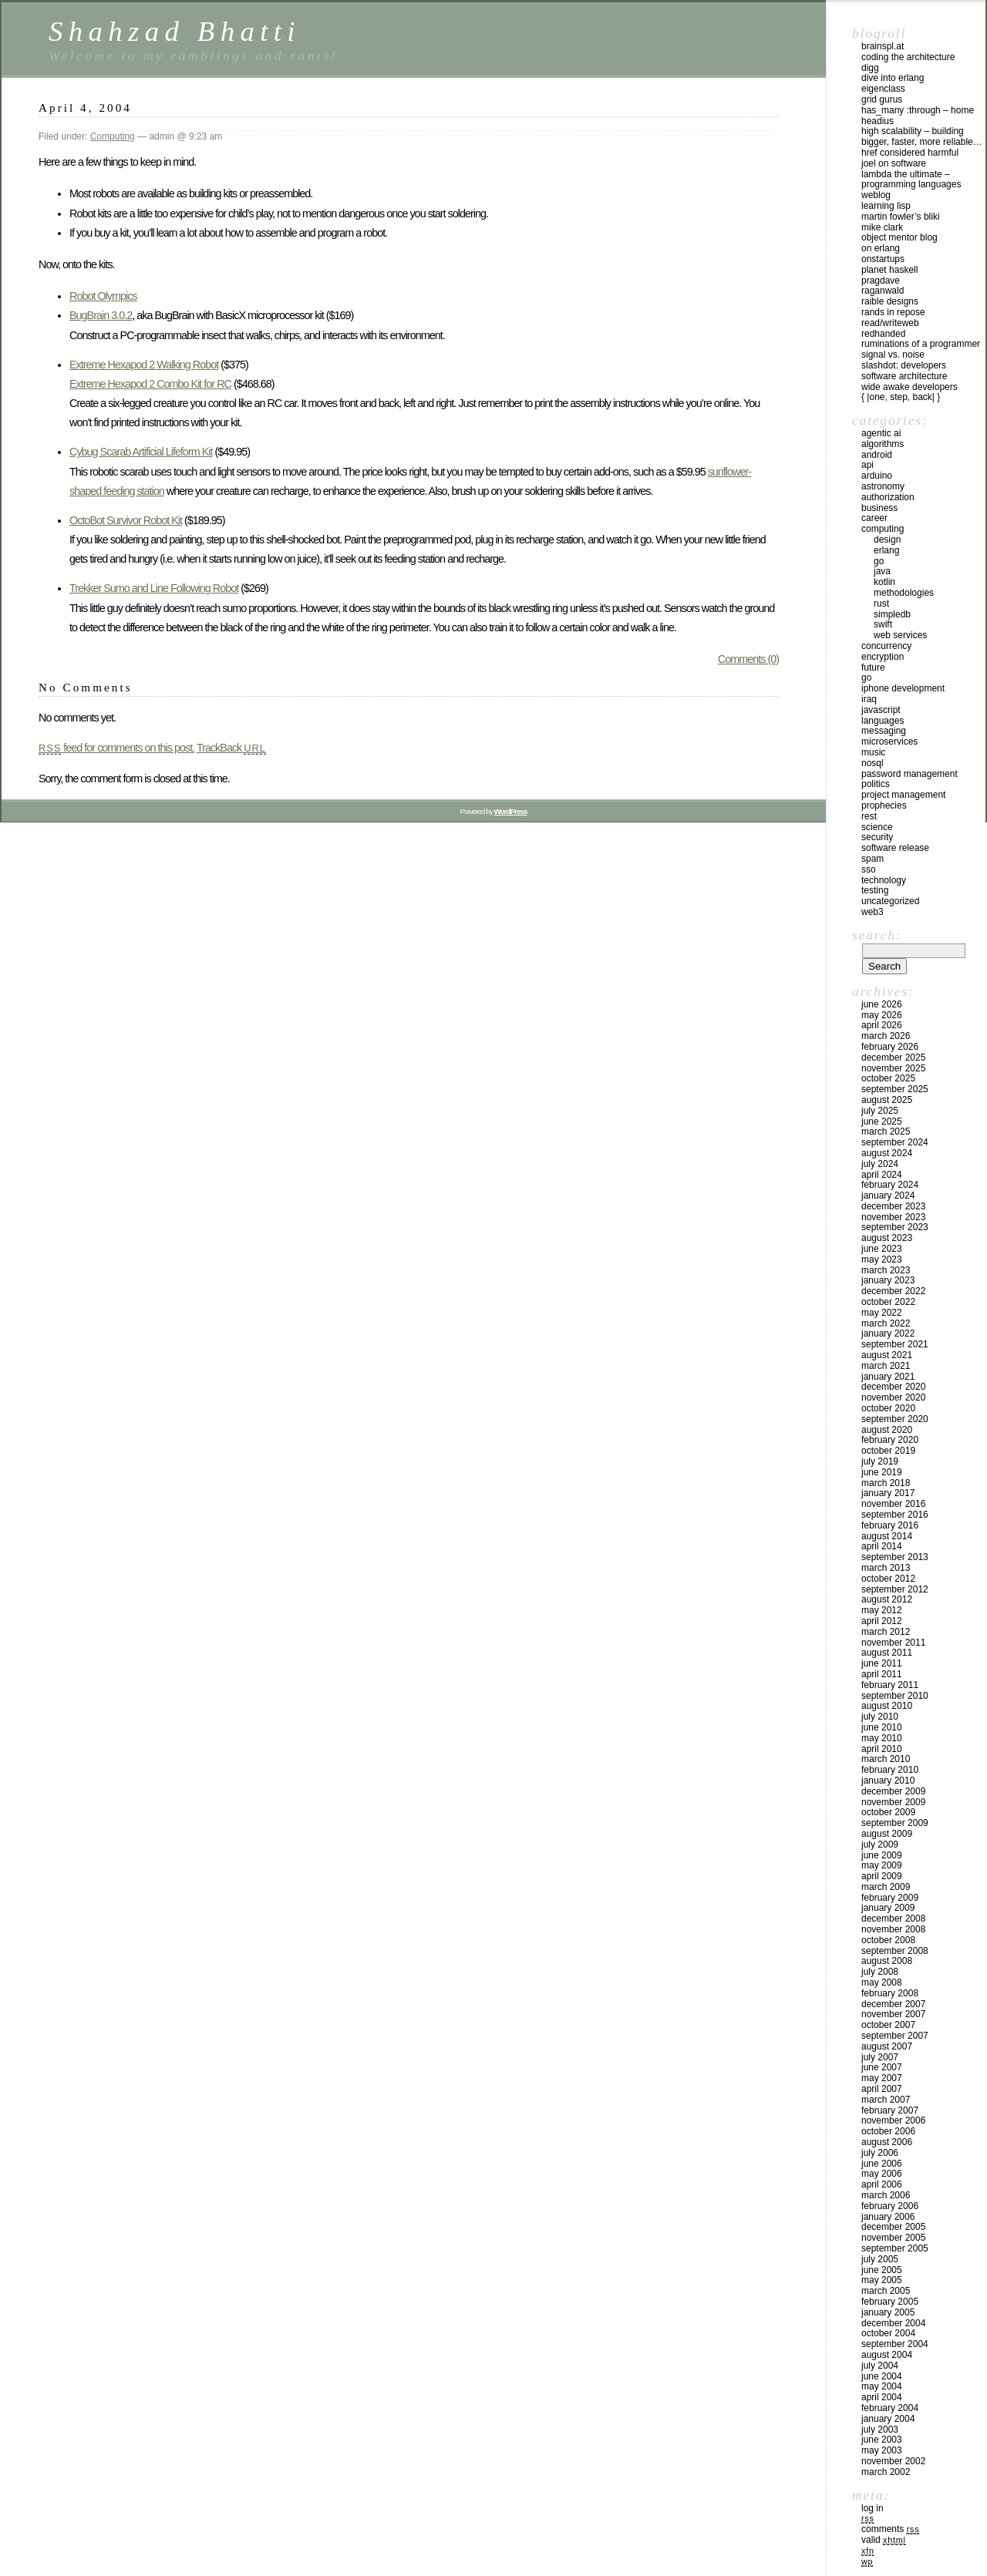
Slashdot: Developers (903, 365)
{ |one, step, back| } (900, 397)
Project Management (903, 794)
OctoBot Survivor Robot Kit (125, 520)
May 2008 (881, 1982)
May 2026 (881, 1015)
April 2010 (881, 1749)
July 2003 (879, 2429)
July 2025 (879, 1110)
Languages (882, 720)
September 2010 (894, 1695)
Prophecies (884, 805)
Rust (881, 603)
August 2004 (886, 2354)
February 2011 (889, 1685)
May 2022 (881, 1312)
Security (877, 837)
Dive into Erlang (892, 77)
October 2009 (888, 1812)
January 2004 (888, 2418)
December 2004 (893, 2323)
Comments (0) (748, 659)
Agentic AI (881, 433)
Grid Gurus (881, 99)
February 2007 (889, 2110)
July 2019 (879, 1461)
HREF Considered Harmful (909, 152)
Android (876, 454)
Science (877, 827)
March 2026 (885, 1036)
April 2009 (881, 1876)
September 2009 (894, 1823)
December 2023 (893, 1206)
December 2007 (893, 2004)
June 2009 (881, 1855)
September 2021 (894, 1344)
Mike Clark (882, 227)
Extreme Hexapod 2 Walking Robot (143, 364)
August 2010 (886, 1705)
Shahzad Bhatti (175, 31)
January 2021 (888, 1376)
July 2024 (879, 1164)
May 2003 (881, 2450)
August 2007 (886, 2046)
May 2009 (881, 1865)
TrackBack (231, 748)
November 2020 (893, 1397)
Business (879, 508)
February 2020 (889, 1439)
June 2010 (881, 1727)
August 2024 (886, 1153)
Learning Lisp (886, 205)
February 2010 (889, 1769)
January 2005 (888, 2312)
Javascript (881, 710)
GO (879, 561)
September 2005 (894, 2248)
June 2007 (881, 2067)
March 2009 (885, 1887)
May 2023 (881, 1259)
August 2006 (886, 2142)
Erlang (886, 550)
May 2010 (881, 1738)
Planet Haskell (889, 269)
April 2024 (881, 1174)
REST (869, 816)
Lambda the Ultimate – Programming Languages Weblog (911, 185)
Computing (112, 136)
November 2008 (893, 1929)
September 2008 (894, 1950)
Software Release (895, 847)
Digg (870, 67)
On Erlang (880, 248)
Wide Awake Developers (909, 387)
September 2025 (894, 1089)
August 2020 (886, 1429)
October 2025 (888, 1078)
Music (873, 752)
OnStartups (882, 259)
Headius (877, 121)
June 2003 (881, 2439)
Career (874, 518)
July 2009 (879, 1844)
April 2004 (881, 2397)
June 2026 (881, 1004)
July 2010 (879, 1716)
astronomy (882, 486)
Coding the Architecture (908, 57)
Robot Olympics (103, 296)
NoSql (872, 763)
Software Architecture (904, 376)
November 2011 (893, 1642)
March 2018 (885, 1483)
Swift (883, 624)
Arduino (876, 475)
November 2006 (893, 2120)
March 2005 (885, 2290)
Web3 (872, 911)
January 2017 (888, 1493)
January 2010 (888, 1780)
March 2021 (885, 1365)
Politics (875, 784)
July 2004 (879, 2365)
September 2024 (894, 1142)
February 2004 (889, 2408)
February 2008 (889, 1993)
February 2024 (889, 1184)
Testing (874, 890)
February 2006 (889, 2206)
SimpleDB (892, 614)
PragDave (880, 280)
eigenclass (883, 88)
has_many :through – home (917, 110)
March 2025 (885, 1131)
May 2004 (881, 2386)
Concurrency (886, 646)
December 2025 (893, 1057)
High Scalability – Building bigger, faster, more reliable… (921, 136)
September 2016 (894, 1514)
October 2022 (888, 1301)
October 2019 (888, 1450)
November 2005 (893, 2237)
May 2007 (881, 2078)
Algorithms (882, 444)
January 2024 (888, 1195)
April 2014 (881, 1546)
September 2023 (894, 1227)
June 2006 (881, 2163)
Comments (890, 2529)
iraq (869, 699)
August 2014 (886, 1536)
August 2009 (886, 1833)
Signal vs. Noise (893, 354)
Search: (876, 935)
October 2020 (888, 1408)
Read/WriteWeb (890, 323)
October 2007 (888, 2024)
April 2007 (881, 2088)
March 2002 (885, 2472)
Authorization (888, 497)
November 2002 (893, 2461)
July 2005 (879, 2259)
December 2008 (893, 1918)
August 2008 (886, 1961)
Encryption (882, 656)
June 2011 (881, 1663)
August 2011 (886, 1652)
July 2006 (879, 2152)
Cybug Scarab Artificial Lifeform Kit (141, 452)
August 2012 (886, 1599)
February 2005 (889, 2301)
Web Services (900, 635)
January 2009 (888, 1907)
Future (873, 667)
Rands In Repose (893, 312)
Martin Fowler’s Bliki (900, 216)
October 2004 (888, 2333)
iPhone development (903, 688)
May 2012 (881, 1610)
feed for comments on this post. (116, 748)
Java (882, 571)
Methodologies (904, 592)
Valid (883, 2539)
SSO (868, 869)
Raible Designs (889, 301)
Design (887, 539)
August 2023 (886, 1238)
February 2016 (889, 1525)
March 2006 (885, 2195)
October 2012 (888, 1578)
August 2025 (886, 1100)
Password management (909, 773)
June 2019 (881, 1472)
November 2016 (893, 1503)
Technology (883, 880)
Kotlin (884, 582)
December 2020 (893, 1386)
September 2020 (894, 1419)
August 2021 (886, 1355)
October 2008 (888, 1940)
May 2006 (881, 2173)
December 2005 (893, 2226)
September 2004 (894, 2344)
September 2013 (894, 1557)
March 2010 (885, 1759)
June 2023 (881, 1248)
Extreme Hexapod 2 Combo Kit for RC (150, 384)
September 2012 (894, 1589)
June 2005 (881, 2270)
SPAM (872, 858)
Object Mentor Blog (899, 237)
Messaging (883, 730)
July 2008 (879, 1971)
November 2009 (893, 1802)
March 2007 (885, 2099)
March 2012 (885, 1631)
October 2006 (888, 2131)
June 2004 (881, 2376)
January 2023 (888, 1280)
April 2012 (881, 1621)
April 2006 (881, 2184)
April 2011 (881, 1674)
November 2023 (893, 1217)
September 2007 (894, 2035)
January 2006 (888, 2216)
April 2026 (881, 1025)
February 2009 (889, 1897)
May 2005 (881, 2280)
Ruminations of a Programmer (920, 343)
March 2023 (885, 1270)
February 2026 (889, 1046)
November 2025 (893, 1068)
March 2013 (885, 1567)
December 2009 (893, 1791)
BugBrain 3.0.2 (100, 315)
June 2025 (881, 1121)
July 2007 (879, 2057)
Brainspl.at (882, 46)
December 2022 (893, 1291)
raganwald (882, 290)
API (867, 464)
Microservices (889, 741)
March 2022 (885, 1323)
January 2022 (888, 1333)
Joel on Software (893, 163)
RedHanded (883, 333)
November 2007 (893, 2014)
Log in (872, 2508)
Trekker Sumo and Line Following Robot (153, 588)
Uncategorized (890, 901)
